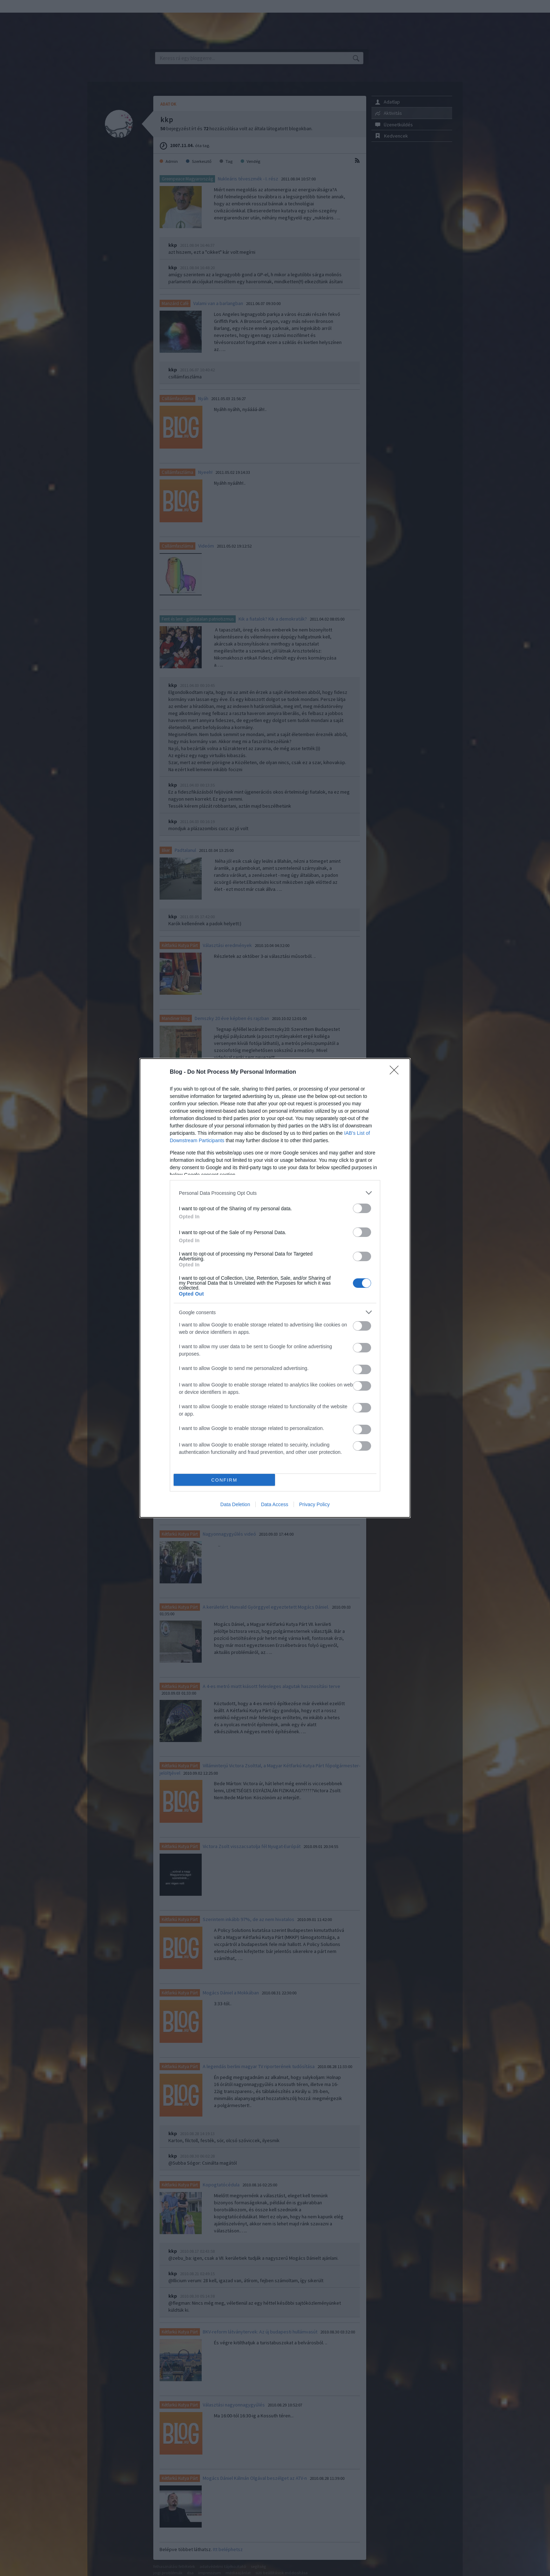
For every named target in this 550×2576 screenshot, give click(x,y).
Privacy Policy (314, 1504)
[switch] (362, 1208)
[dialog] (275, 1288)
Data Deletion (235, 1504)
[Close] (396, 1072)
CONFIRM (224, 1480)
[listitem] (275, 1193)
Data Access (274, 1504)
